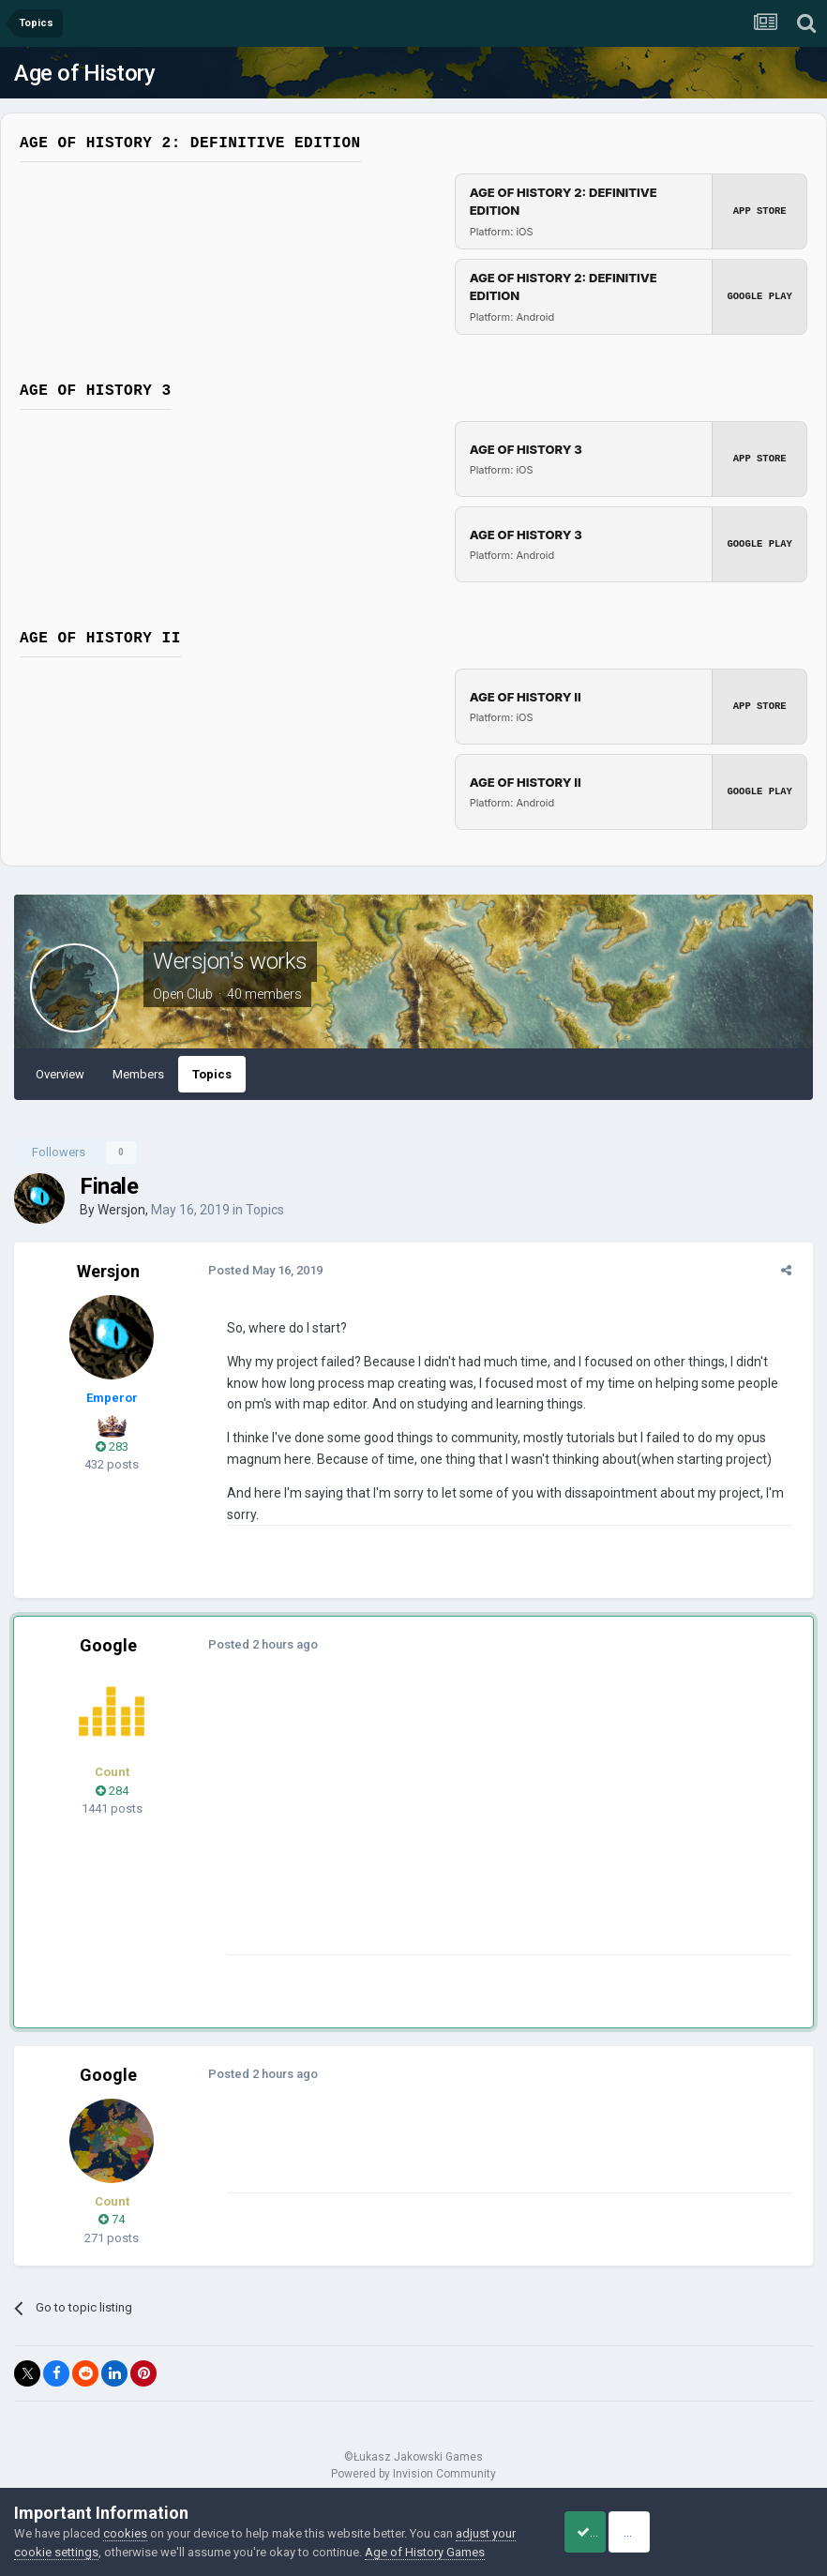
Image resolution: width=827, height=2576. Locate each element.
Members (138, 1074)
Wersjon (121, 1209)
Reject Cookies (748, 2522)
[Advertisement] (439, 1823)
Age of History (84, 73)
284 (112, 1791)
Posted (259, 1270)
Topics (212, 1074)
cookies (125, 2515)
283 (112, 1446)
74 (111, 2219)
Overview (60, 1074)
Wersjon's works (230, 961)
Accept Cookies (607, 2522)
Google (108, 1645)
